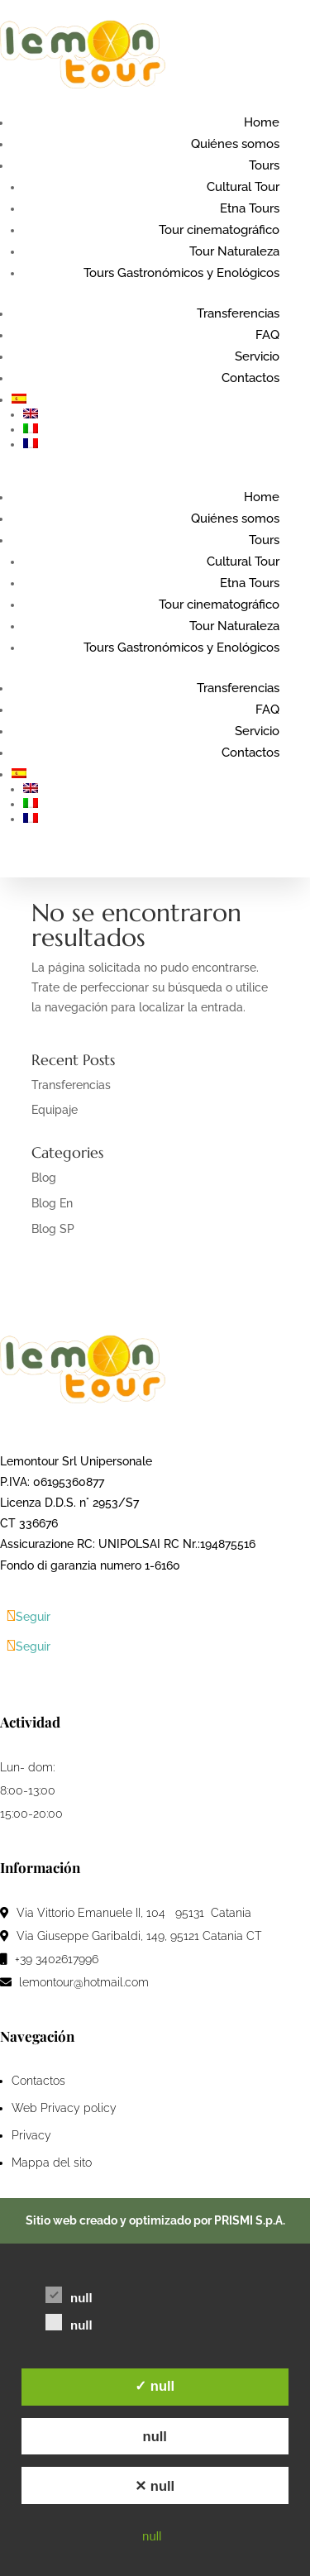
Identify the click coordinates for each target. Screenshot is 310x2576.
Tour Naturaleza (234, 251)
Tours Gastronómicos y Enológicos (181, 272)
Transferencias (238, 313)
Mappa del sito (52, 2162)
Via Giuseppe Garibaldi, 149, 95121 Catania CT (130, 1936)
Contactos (250, 377)
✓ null (154, 2385)
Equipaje (54, 1109)
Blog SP (52, 1228)
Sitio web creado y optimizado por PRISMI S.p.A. (155, 2220)
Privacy (31, 2135)
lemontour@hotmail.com (74, 1982)
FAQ (267, 334)
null (155, 2436)
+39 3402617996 (49, 1959)
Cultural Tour (243, 186)
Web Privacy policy (64, 2108)
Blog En (52, 1203)
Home (261, 122)
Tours (264, 165)
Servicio (257, 356)
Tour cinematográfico (219, 229)
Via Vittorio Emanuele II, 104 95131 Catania (127, 1912)
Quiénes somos (235, 143)
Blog (43, 1177)
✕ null (154, 2485)
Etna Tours (249, 208)
